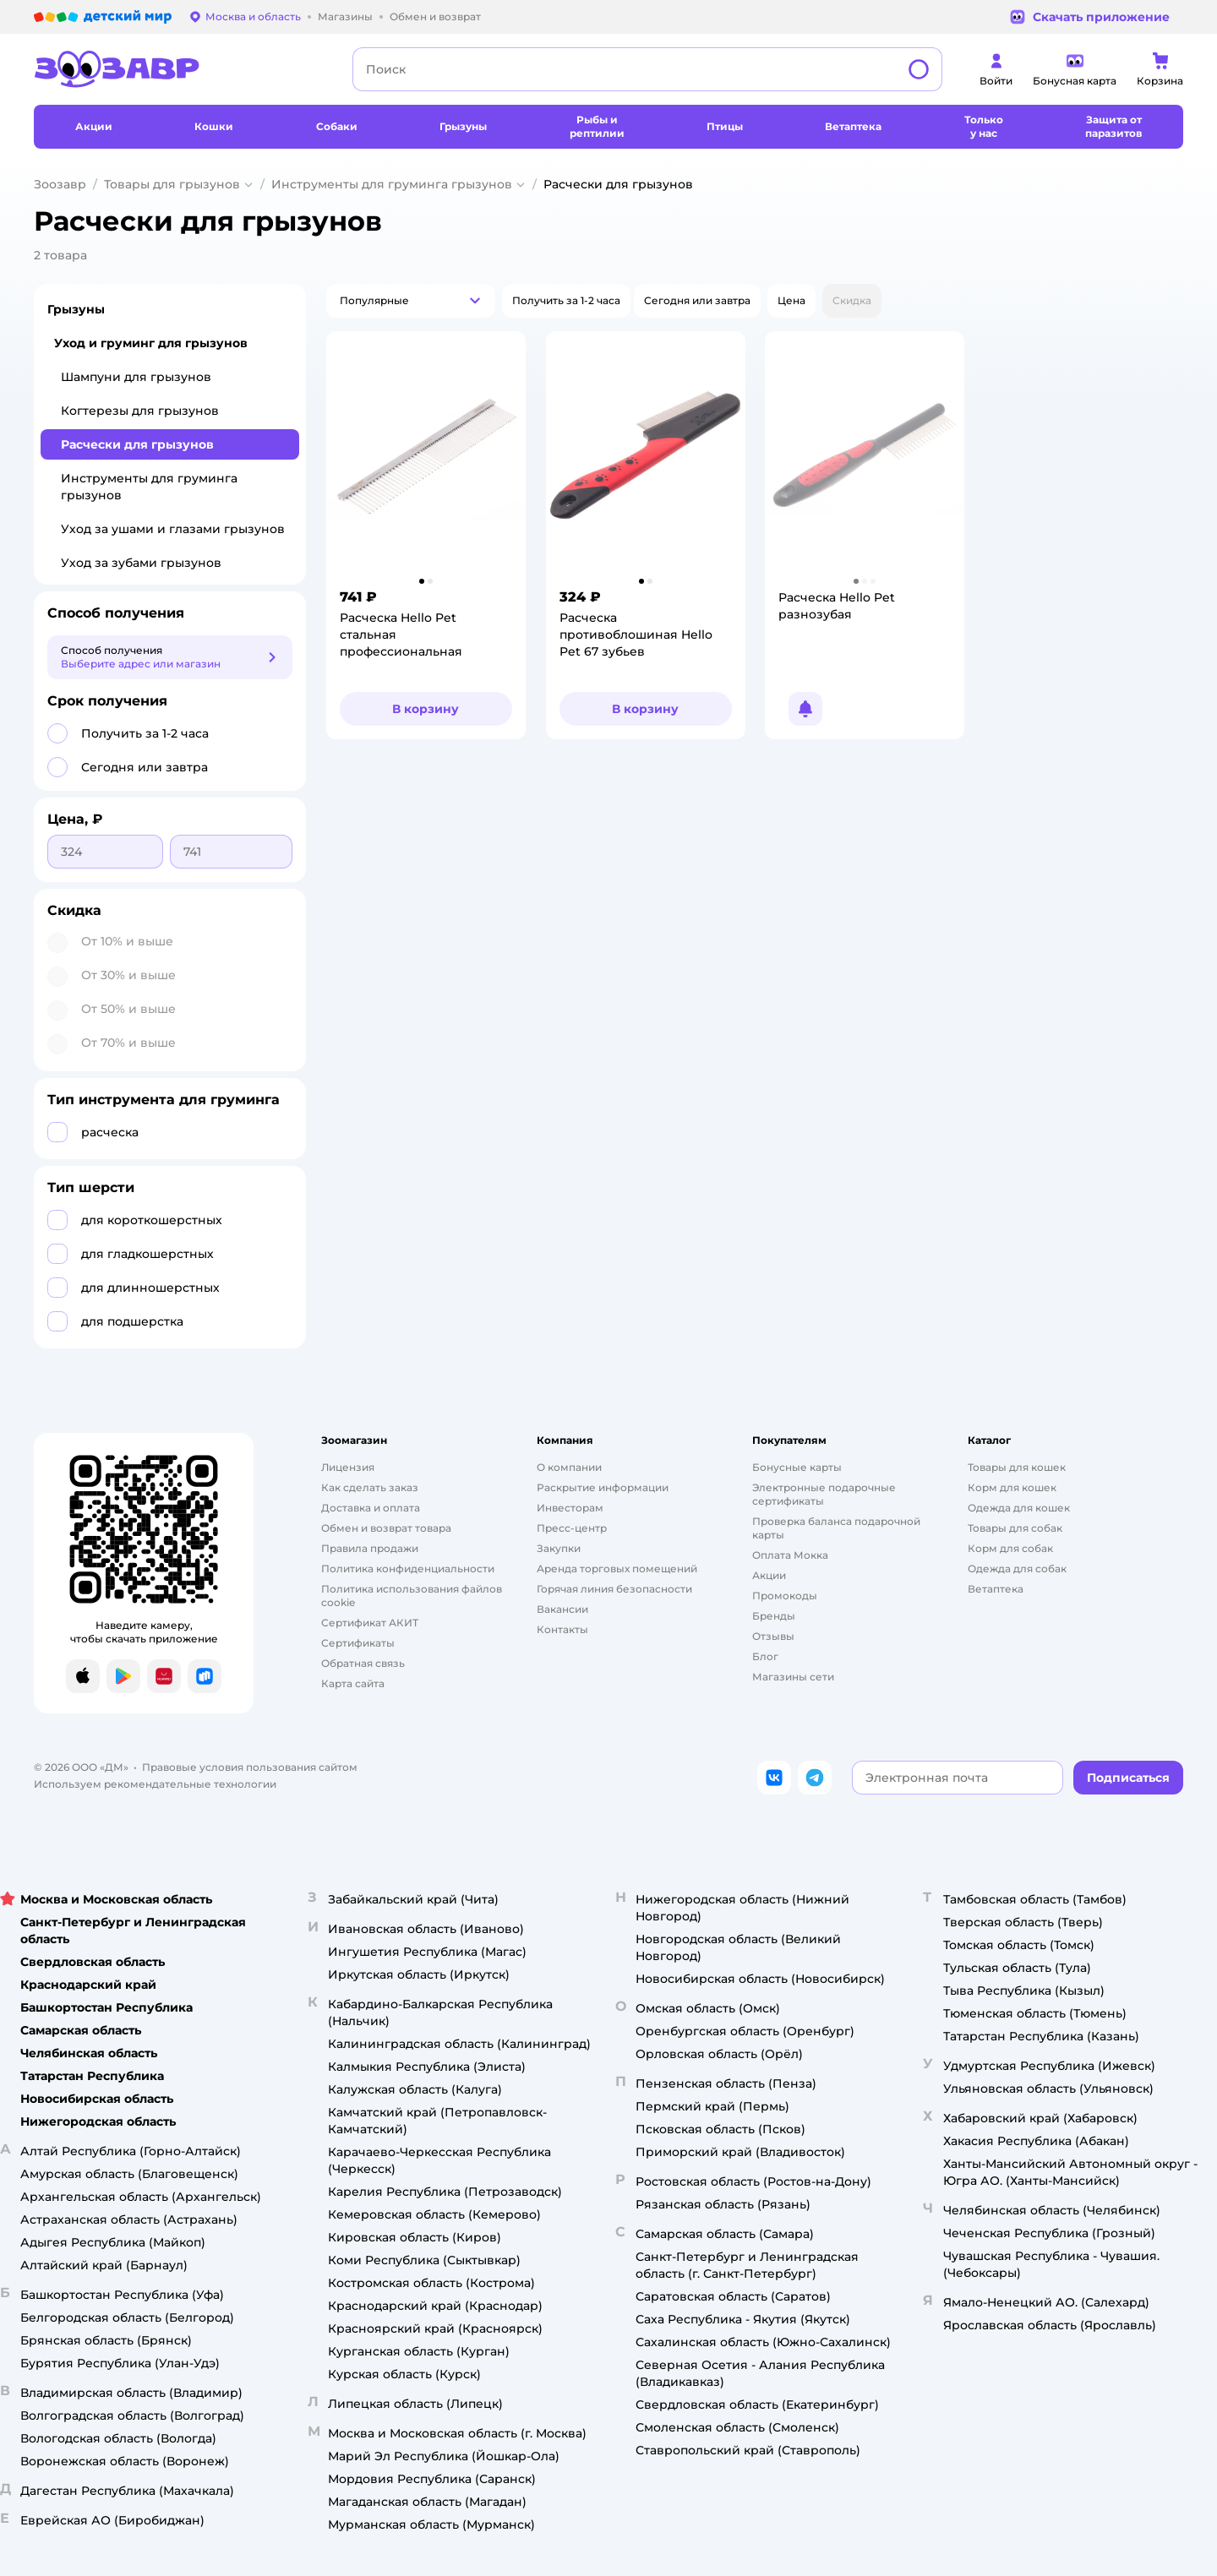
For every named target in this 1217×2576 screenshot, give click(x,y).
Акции (769, 1575)
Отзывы (773, 1636)
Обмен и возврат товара (386, 1528)
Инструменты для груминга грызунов (391, 184)
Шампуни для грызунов (136, 376)
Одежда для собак (1017, 1568)
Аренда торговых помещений (617, 1568)
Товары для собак (1015, 1528)
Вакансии (562, 1609)
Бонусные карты (797, 1467)
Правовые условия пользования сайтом (249, 1767)
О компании (569, 1467)
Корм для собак (1010, 1548)
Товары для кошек (1017, 1467)
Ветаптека (995, 1588)
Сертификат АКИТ (369, 1622)
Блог (765, 1656)
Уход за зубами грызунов (141, 562)
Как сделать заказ (369, 1487)
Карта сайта (353, 1683)
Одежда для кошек (1019, 1507)
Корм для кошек (1012, 1487)
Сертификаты (358, 1643)
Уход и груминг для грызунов (151, 343)
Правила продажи (369, 1548)
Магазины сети (793, 1676)
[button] (410, 301)
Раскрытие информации (603, 1487)
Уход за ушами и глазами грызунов (173, 528)
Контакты (562, 1629)
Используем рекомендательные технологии (155, 1784)
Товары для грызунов (172, 184)
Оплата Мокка (790, 1555)
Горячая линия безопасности (614, 1588)
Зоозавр (60, 184)
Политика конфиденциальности (407, 1568)
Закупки (559, 1548)
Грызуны (76, 309)
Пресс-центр (572, 1528)
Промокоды (784, 1595)
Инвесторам (570, 1507)
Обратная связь (363, 1663)
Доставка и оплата (370, 1507)
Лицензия (347, 1467)
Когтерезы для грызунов (140, 410)
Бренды (773, 1615)
